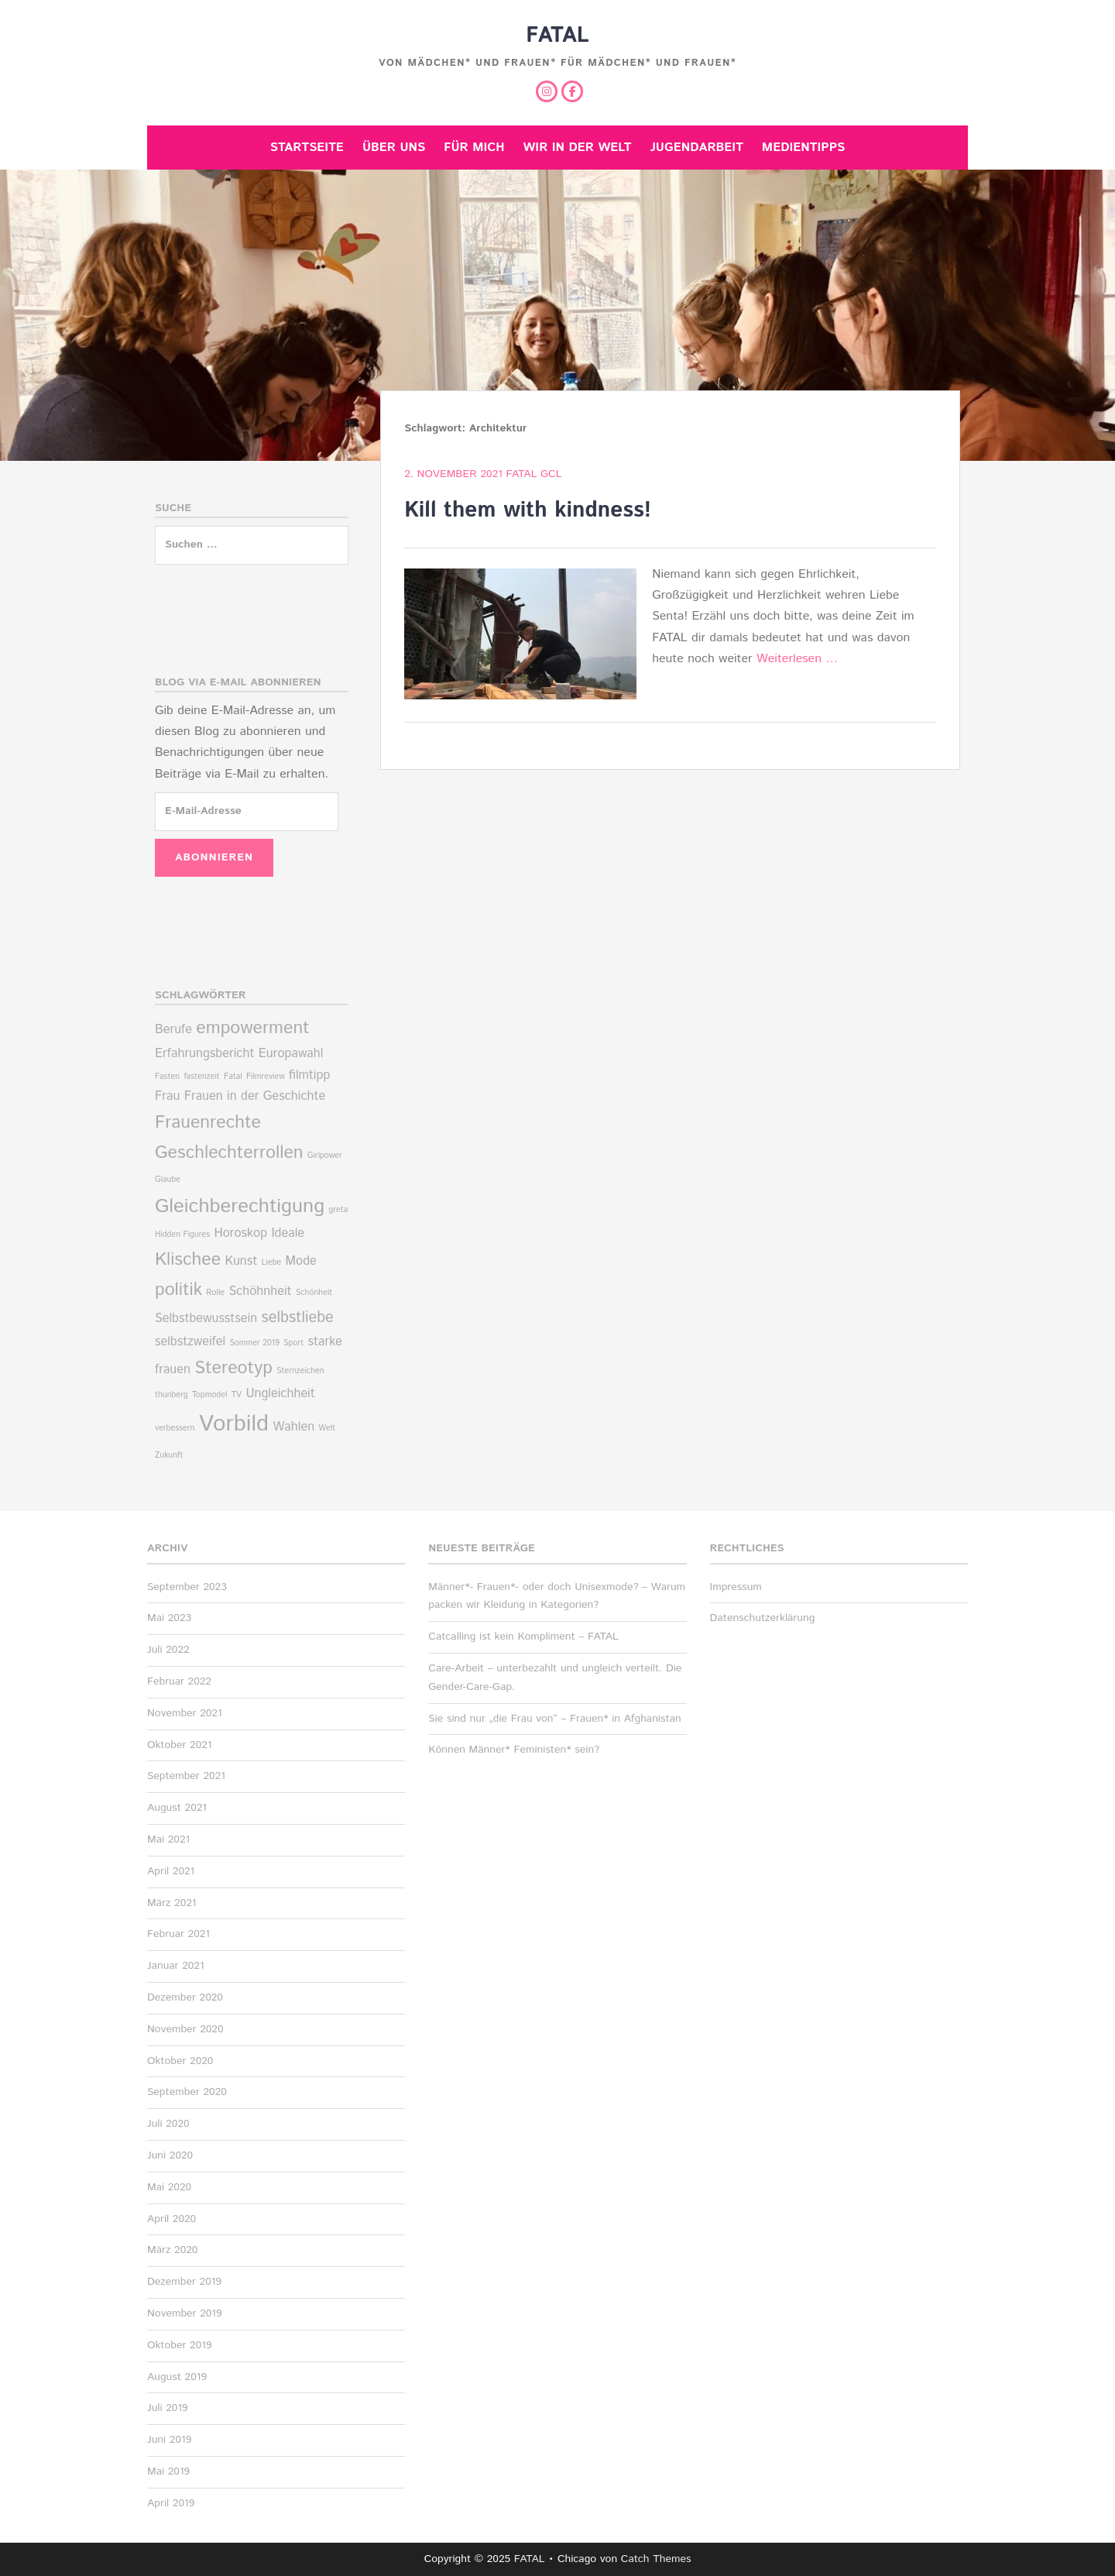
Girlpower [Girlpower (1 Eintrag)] (324, 1155)
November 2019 (184, 2313)
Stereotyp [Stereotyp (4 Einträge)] (233, 1368)
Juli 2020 (168, 2123)
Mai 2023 (169, 1618)
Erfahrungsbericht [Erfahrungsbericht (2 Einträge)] (204, 1054)
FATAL (557, 35)
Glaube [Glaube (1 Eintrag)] (167, 1179)
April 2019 (170, 2503)
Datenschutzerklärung (762, 1618)
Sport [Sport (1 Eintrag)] (293, 1343)
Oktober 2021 (179, 1745)
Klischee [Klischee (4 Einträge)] (188, 1260)
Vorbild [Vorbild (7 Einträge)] (234, 1424)
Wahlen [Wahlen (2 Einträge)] (293, 1427)
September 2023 (187, 1587)
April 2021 (170, 1871)
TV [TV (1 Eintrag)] (237, 1395)
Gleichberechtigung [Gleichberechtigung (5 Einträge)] (239, 1206)
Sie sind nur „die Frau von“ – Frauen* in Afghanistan (554, 1718)
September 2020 (187, 2092)
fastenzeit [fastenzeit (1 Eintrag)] (201, 1076)
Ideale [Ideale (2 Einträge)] (287, 1233)
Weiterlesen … (797, 659)
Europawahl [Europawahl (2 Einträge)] (291, 1054)
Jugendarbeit (696, 147)
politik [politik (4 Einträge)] (178, 1290)
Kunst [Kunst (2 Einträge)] (241, 1261)
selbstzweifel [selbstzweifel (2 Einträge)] (190, 1342)
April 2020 (171, 2219)
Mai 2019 (168, 2471)
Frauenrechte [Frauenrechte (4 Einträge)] (208, 1122)
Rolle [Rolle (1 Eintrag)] (215, 1292)
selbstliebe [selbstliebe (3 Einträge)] (298, 1318)
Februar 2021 (178, 1934)
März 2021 (171, 1903)
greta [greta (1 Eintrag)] (338, 1210)
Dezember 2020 (185, 1997)
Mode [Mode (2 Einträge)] (301, 1261)
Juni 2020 (170, 2155)
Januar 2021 (175, 1965)
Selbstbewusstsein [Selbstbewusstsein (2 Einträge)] (206, 1318)
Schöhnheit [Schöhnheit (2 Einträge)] (259, 1291)
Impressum (736, 1587)
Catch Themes (656, 2559)
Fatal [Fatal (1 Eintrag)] (233, 1076)
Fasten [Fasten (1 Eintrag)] (167, 1076)
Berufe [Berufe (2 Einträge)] (173, 1030)
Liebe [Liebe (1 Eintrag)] (272, 1262)
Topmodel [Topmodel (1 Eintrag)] (209, 1395)
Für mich (474, 147)
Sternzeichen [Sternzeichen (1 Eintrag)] (300, 1371)
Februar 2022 (179, 1681)
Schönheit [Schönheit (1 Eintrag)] (314, 1292)
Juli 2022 (168, 1649)
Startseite (307, 147)
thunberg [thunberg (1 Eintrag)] (171, 1395)
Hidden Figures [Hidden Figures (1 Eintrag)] (182, 1234)
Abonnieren (214, 857)
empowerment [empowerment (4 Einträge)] (252, 1028)
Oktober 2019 (179, 2345)
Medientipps (803, 147)
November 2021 (184, 1713)
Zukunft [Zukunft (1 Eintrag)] (169, 1455)
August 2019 (177, 2377)
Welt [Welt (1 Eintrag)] (326, 1428)
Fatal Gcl (534, 474)
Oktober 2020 (180, 2061)
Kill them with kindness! (527, 510)
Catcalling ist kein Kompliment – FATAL (523, 1636)
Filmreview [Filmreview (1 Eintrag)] (265, 1076)
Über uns (393, 147)
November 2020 (185, 2029)
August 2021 (177, 1807)
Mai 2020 (169, 2187)
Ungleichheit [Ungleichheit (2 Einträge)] (279, 1394)
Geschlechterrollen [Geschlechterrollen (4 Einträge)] (229, 1153)
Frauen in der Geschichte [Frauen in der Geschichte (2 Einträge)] (255, 1096)
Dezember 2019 (184, 2281)
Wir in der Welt (577, 147)
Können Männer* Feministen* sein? (513, 1749)
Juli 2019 (167, 2408)
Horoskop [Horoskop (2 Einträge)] (240, 1233)
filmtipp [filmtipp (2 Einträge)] (309, 1075)
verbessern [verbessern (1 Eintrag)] (174, 1428)
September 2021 (186, 1776)
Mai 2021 (168, 1839)
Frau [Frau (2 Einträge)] (167, 1096)
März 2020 (172, 2250)
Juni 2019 (169, 2439)
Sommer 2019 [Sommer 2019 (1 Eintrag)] (254, 1343)
